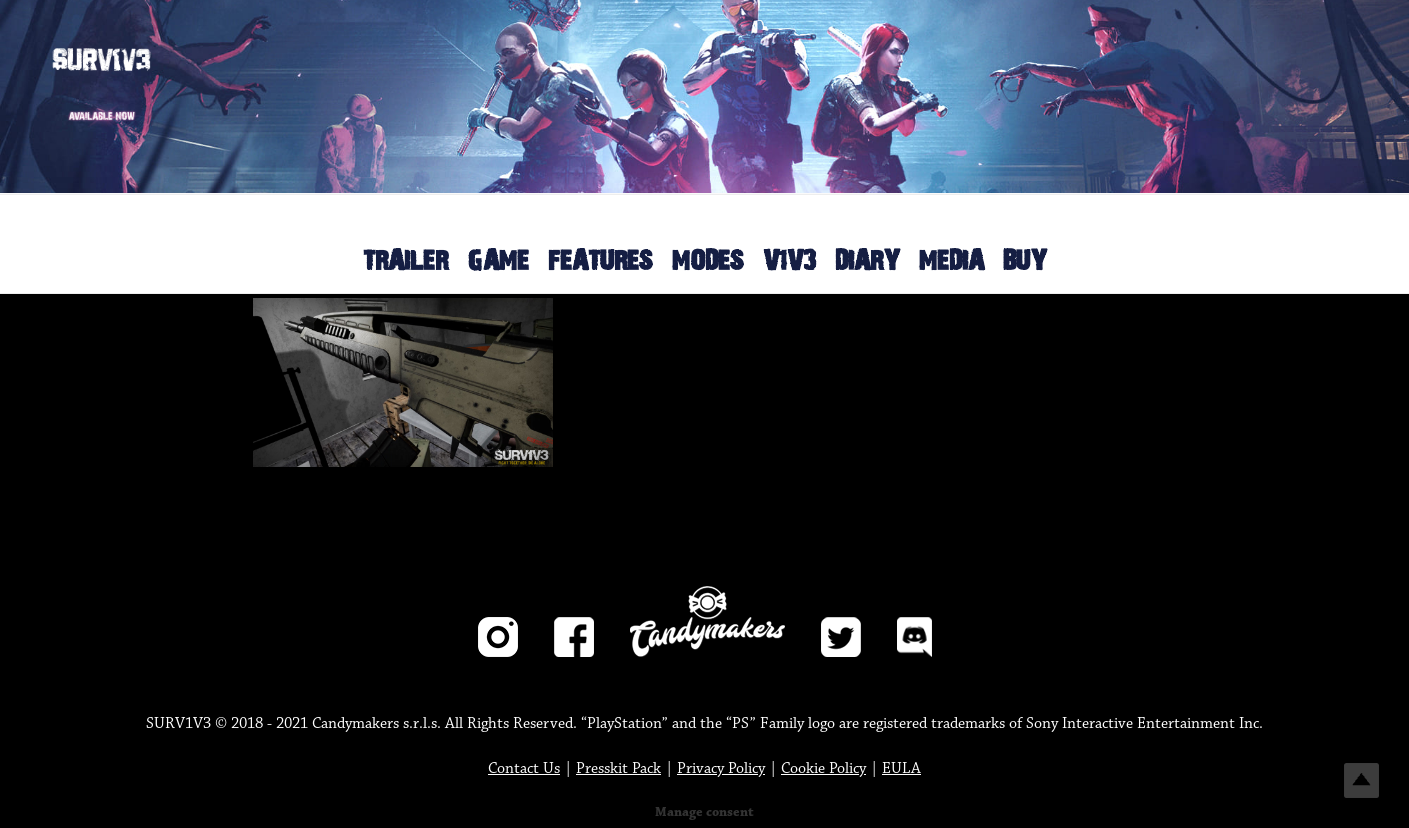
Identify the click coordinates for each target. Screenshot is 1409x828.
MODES (708, 261)
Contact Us (524, 768)
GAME (498, 261)
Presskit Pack (618, 768)
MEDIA (951, 261)
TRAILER (405, 261)
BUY (1025, 261)
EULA (901, 768)
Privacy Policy (721, 768)
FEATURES (600, 261)
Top (1361, 780)
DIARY (867, 261)
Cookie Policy (823, 768)
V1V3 (789, 261)
